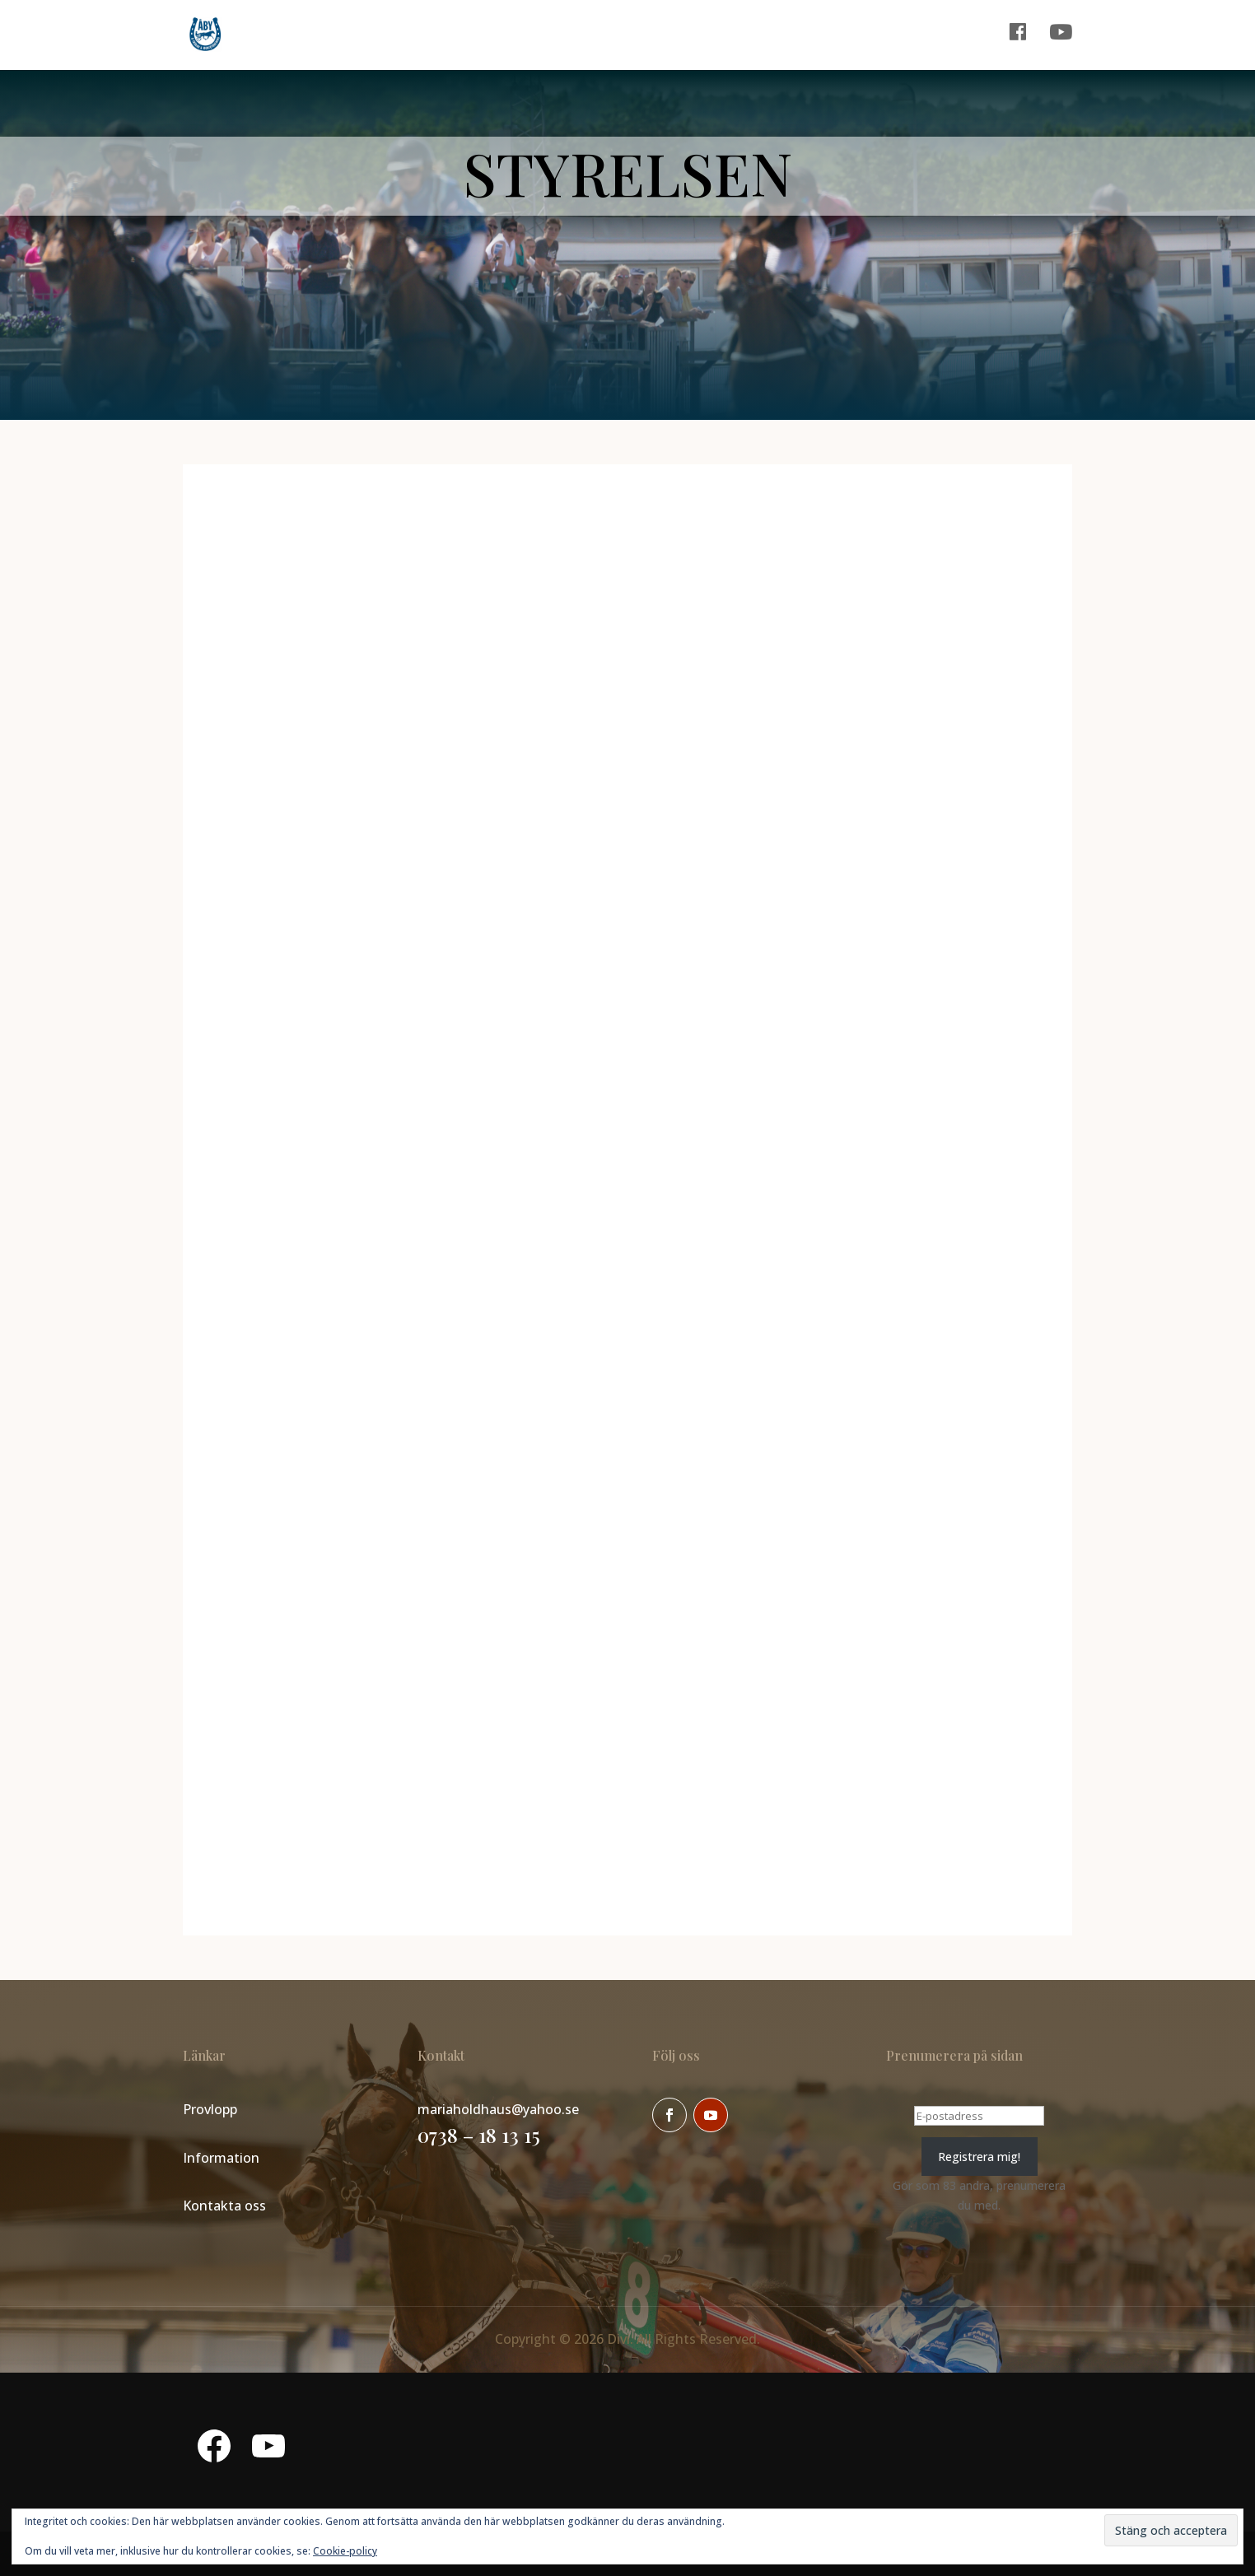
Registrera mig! (979, 2156)
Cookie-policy (345, 2551)
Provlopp (210, 2109)
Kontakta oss (224, 2205)
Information (221, 2158)
